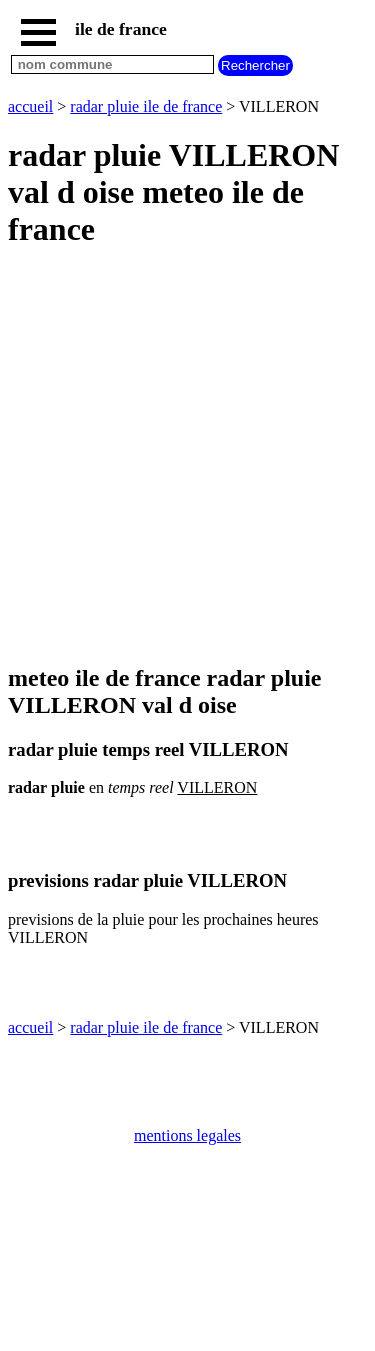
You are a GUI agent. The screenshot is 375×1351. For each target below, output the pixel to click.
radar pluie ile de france (146, 106)
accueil (30, 106)
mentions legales (187, 1135)
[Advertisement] (187, 457)
